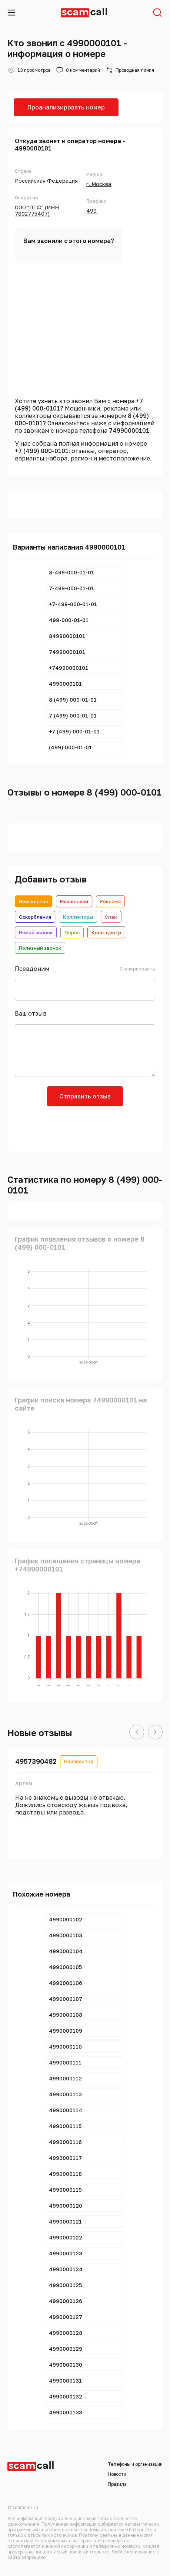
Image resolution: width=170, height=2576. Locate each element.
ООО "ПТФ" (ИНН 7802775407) (37, 210)
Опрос (72, 932)
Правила (117, 2484)
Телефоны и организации (135, 2464)
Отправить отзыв (85, 1096)
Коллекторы (78, 917)
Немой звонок (36, 932)
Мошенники (74, 901)
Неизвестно (33, 901)
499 (91, 210)
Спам (111, 917)
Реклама (110, 901)
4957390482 (36, 1761)
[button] (136, 1732)
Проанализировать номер (66, 107)
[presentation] (85, 1128)
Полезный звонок (40, 948)
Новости (117, 2474)
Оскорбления (35, 917)
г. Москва (98, 184)
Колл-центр (106, 932)
